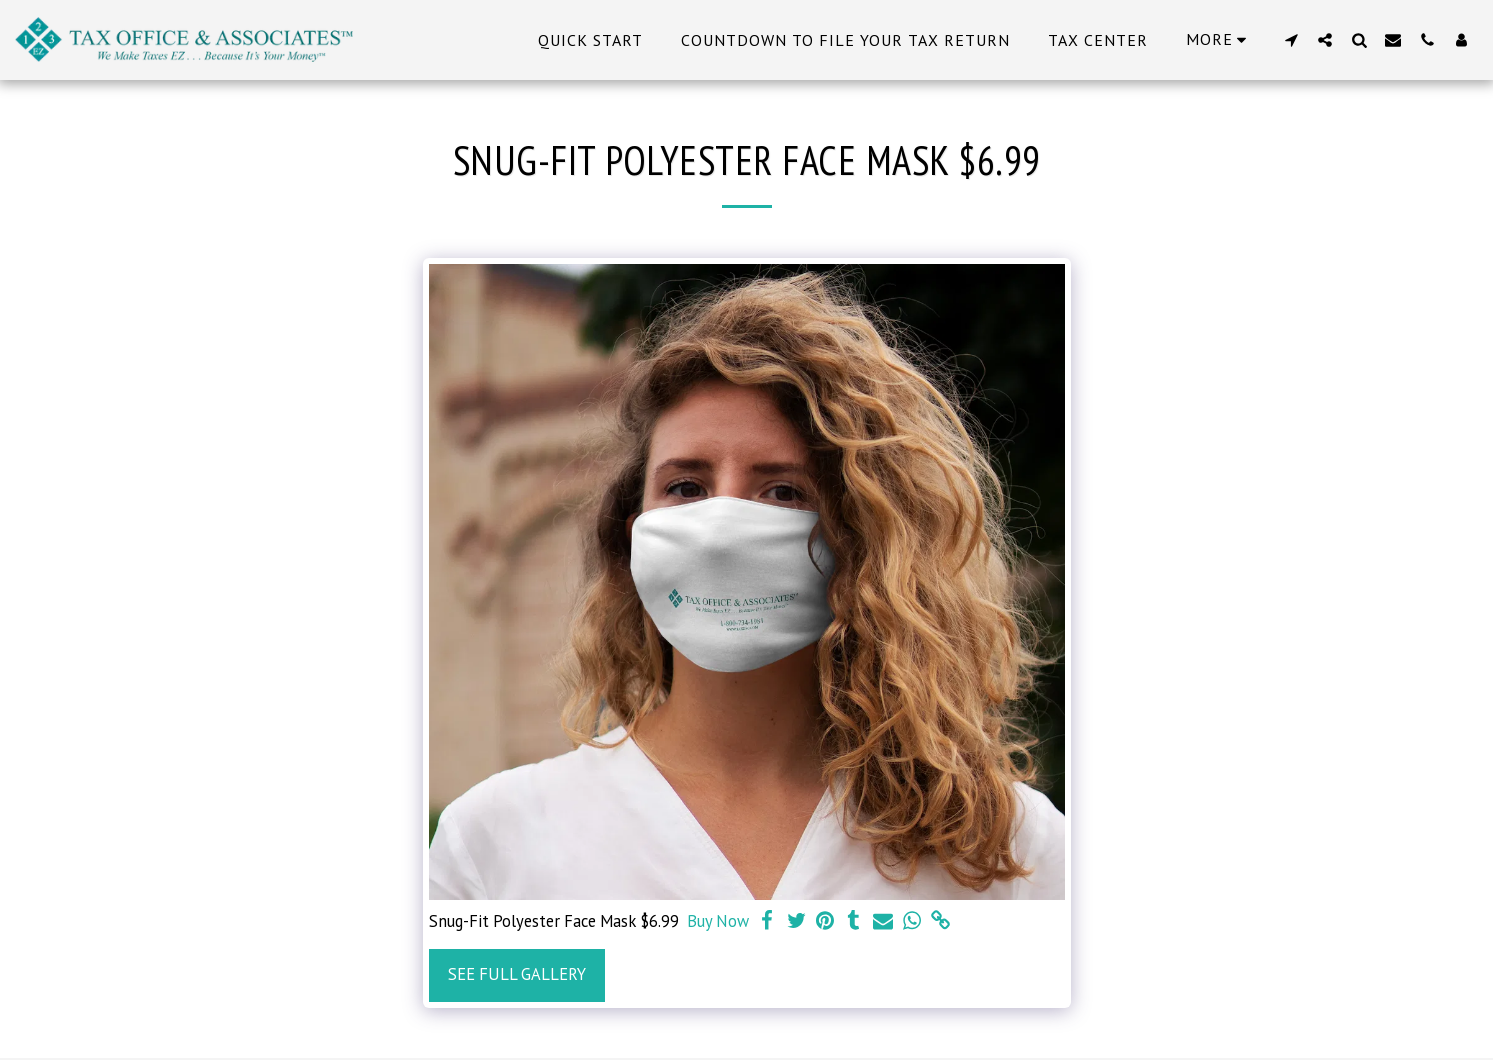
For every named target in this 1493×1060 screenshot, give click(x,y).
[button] (1291, 39)
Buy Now (718, 921)
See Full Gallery (517, 974)
